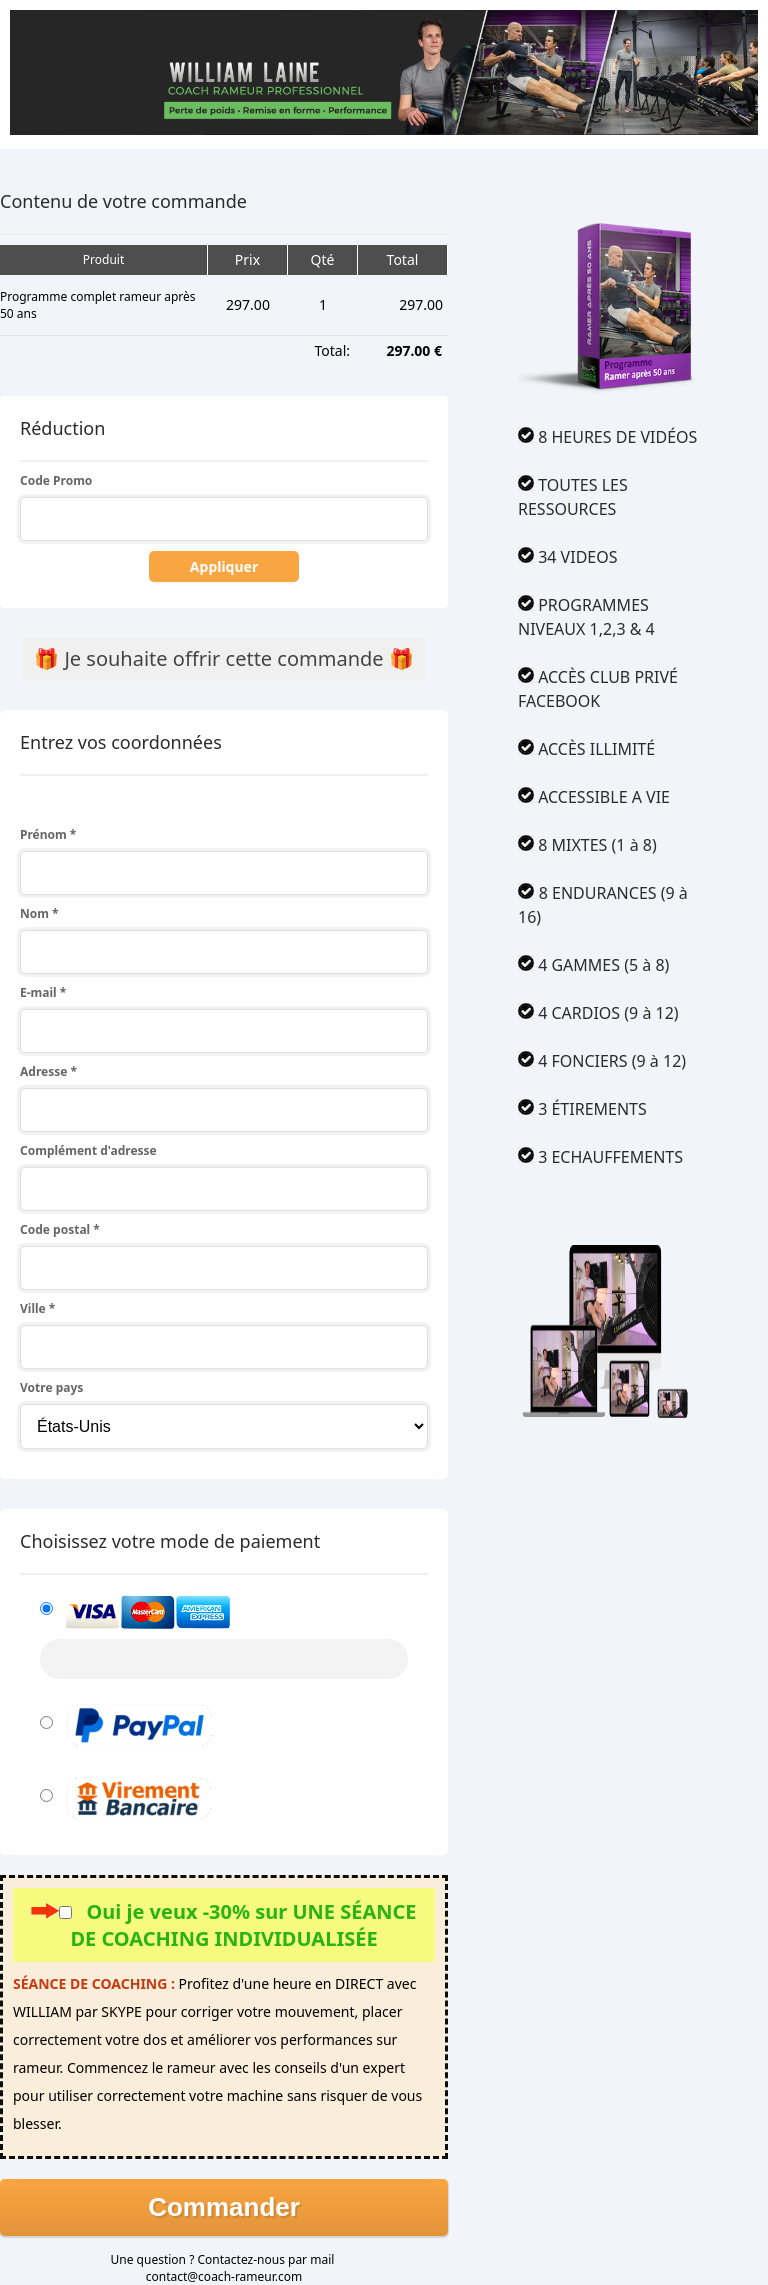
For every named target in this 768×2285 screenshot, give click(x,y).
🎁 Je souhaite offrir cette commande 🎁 (224, 658)
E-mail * (43, 992)
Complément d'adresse (88, 1150)
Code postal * (60, 1229)
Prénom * (48, 834)
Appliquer (224, 566)
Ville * (37, 1308)
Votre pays (51, 1387)
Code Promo (56, 480)
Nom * (39, 913)
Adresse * (48, 1071)
